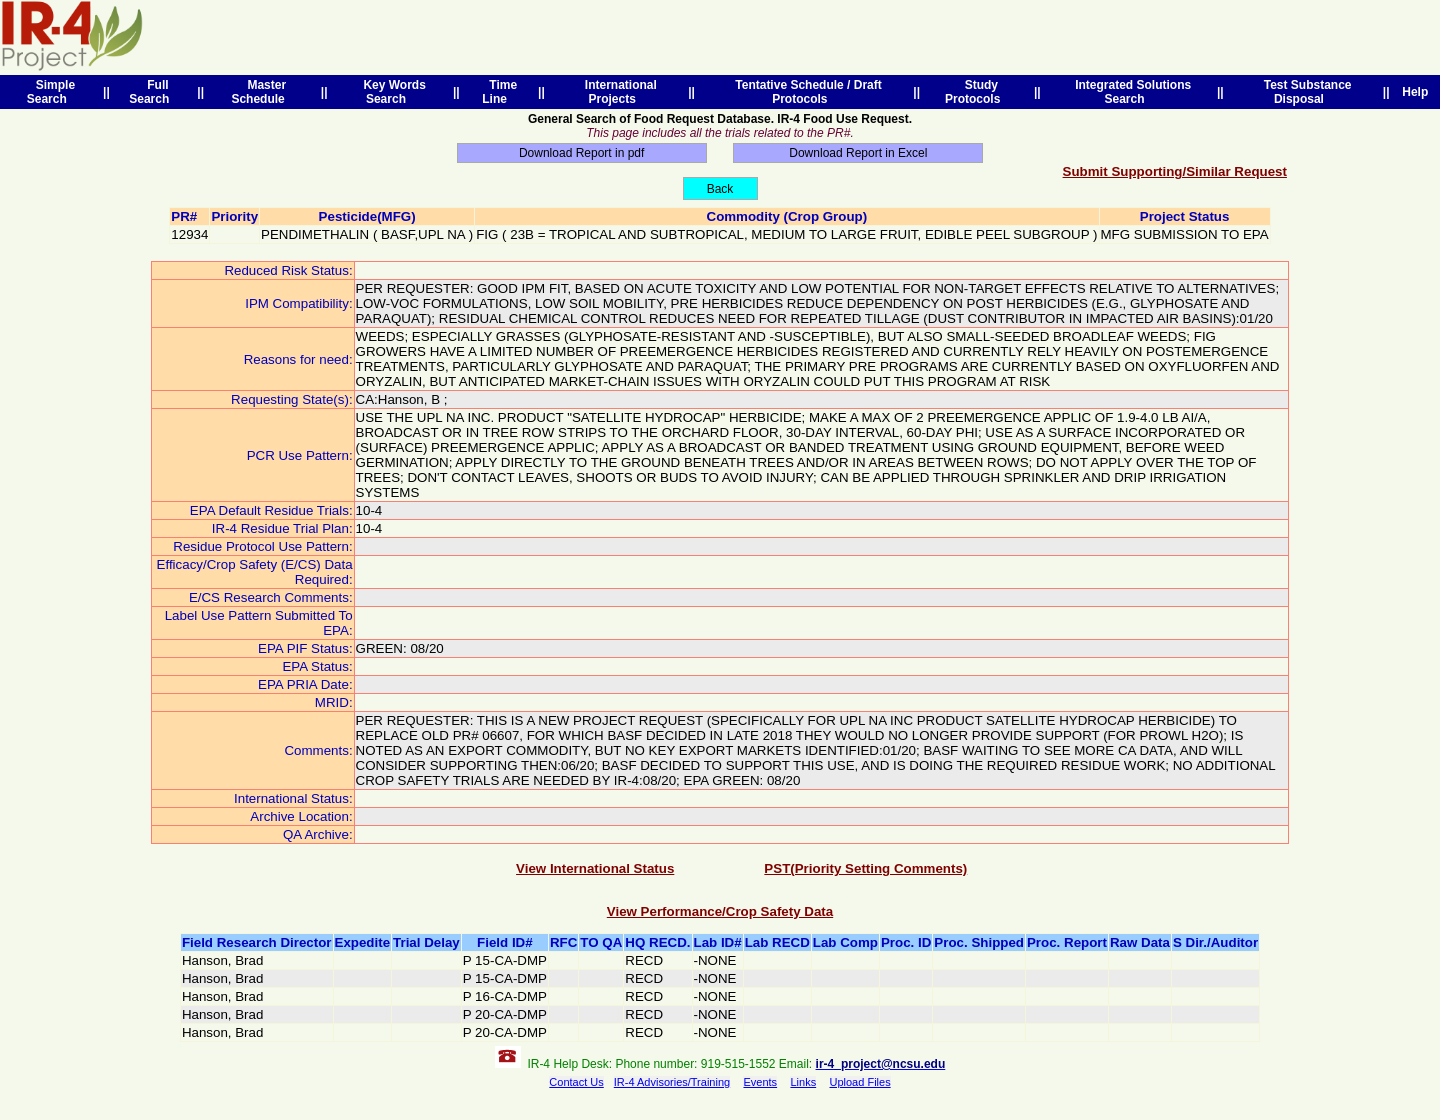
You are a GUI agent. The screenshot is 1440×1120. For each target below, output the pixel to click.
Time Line (499, 92)
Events (760, 1082)
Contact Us (576, 1082)
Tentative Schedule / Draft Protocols (805, 92)
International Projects (617, 92)
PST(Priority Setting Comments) (865, 868)
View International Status (595, 868)
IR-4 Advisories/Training (672, 1082)
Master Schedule (261, 92)
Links (803, 1082)
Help (1415, 92)
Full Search (152, 92)
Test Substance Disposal (1304, 92)
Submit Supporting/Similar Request (1175, 171)
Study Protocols (976, 92)
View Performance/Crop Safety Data (720, 911)
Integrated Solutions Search (1129, 92)
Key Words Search (391, 92)
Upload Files (860, 1082)
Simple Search (51, 92)
